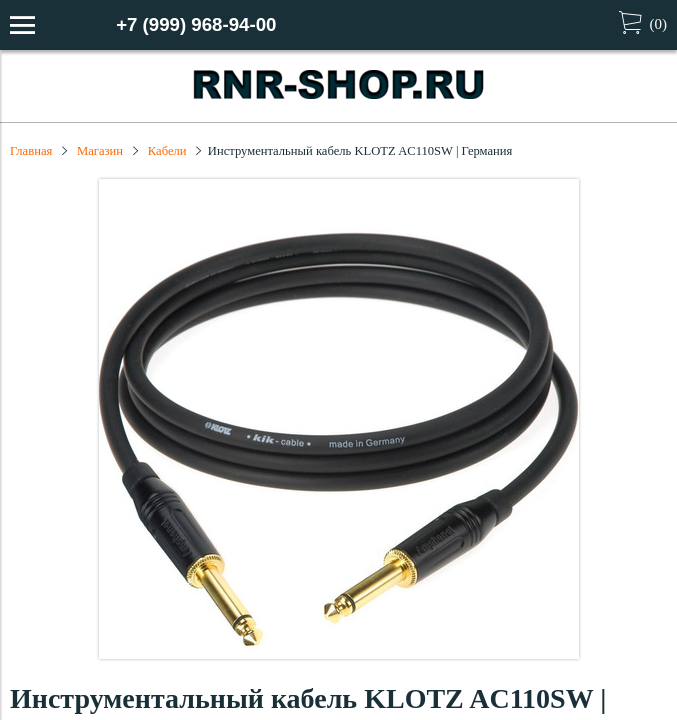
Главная (31, 151)
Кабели (167, 151)
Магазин (100, 151)
